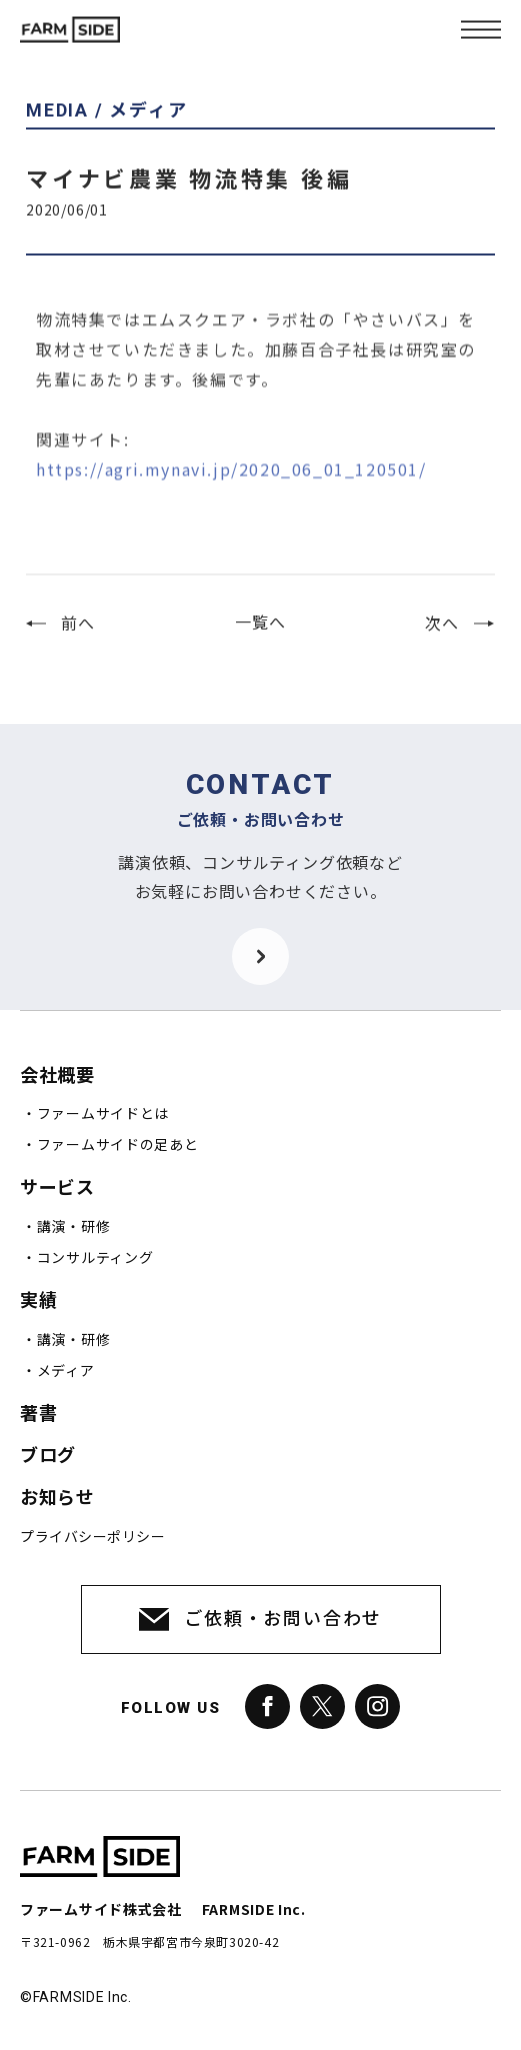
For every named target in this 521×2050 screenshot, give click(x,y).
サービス (57, 1187)
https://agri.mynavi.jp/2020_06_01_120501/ (231, 491)
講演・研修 (74, 1227)
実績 (38, 1300)
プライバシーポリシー (92, 1537)
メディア (66, 1371)
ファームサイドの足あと (118, 1145)
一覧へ (260, 633)
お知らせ (57, 1497)
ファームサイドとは (103, 1114)
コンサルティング (95, 1258)
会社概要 (57, 1075)
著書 (38, 1413)
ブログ (48, 1455)
